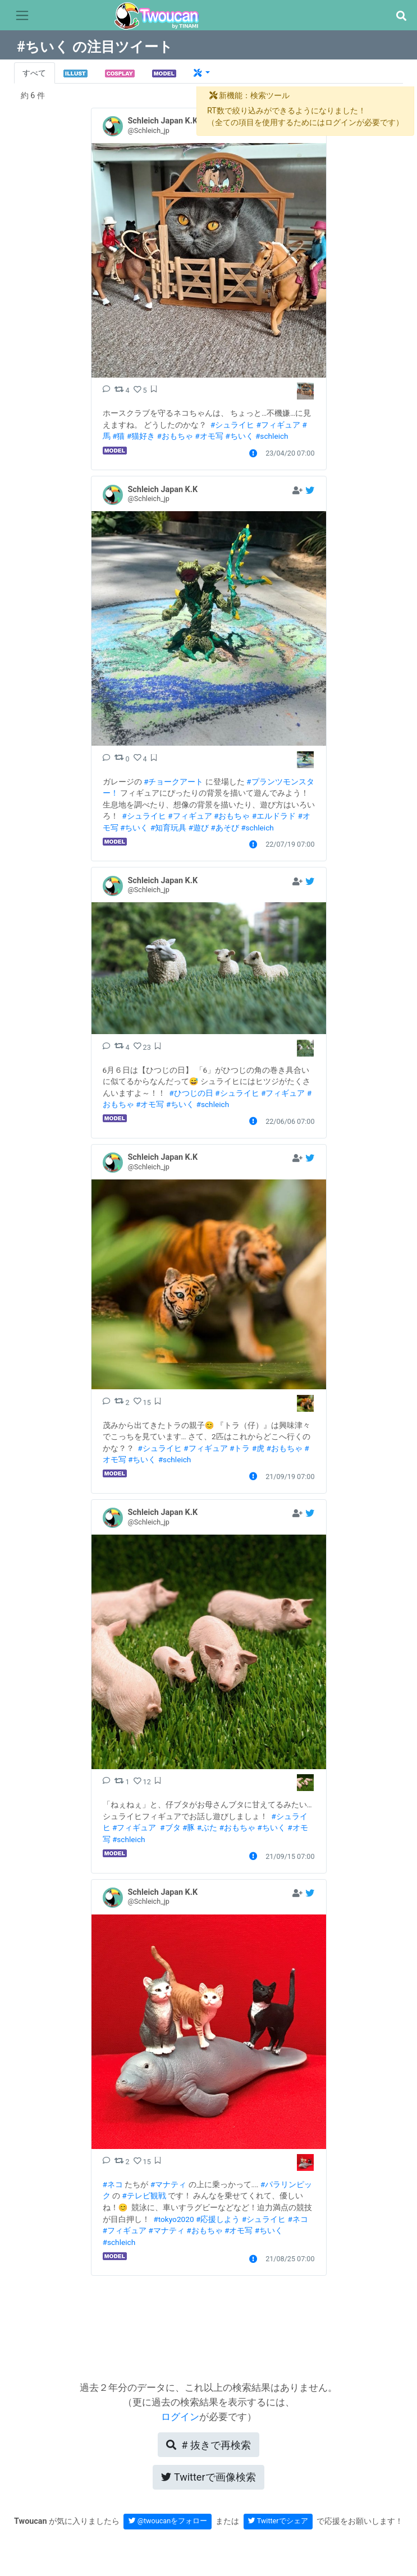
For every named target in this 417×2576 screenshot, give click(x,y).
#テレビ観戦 (144, 2195)
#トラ (240, 1448)
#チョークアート (173, 781)
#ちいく (239, 435)
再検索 (208, 2445)
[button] (401, 15)
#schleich (271, 435)
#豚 (188, 1827)
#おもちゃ (175, 435)
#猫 (118, 435)
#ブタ (170, 1827)
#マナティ (168, 2184)
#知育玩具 (168, 827)
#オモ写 (209, 435)
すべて (34, 73)
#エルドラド (274, 815)
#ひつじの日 (191, 1093)
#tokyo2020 (173, 2219)
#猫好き (141, 435)
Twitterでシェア (278, 2521)
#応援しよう (218, 2219)
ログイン (180, 2416)
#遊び (199, 827)
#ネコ (113, 2184)
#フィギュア (278, 424)
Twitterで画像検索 (208, 2477)
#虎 (258, 1448)
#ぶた (207, 1827)
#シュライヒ (232, 424)
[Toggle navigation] (22, 16)
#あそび (224, 827)
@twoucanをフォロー (168, 2521)
